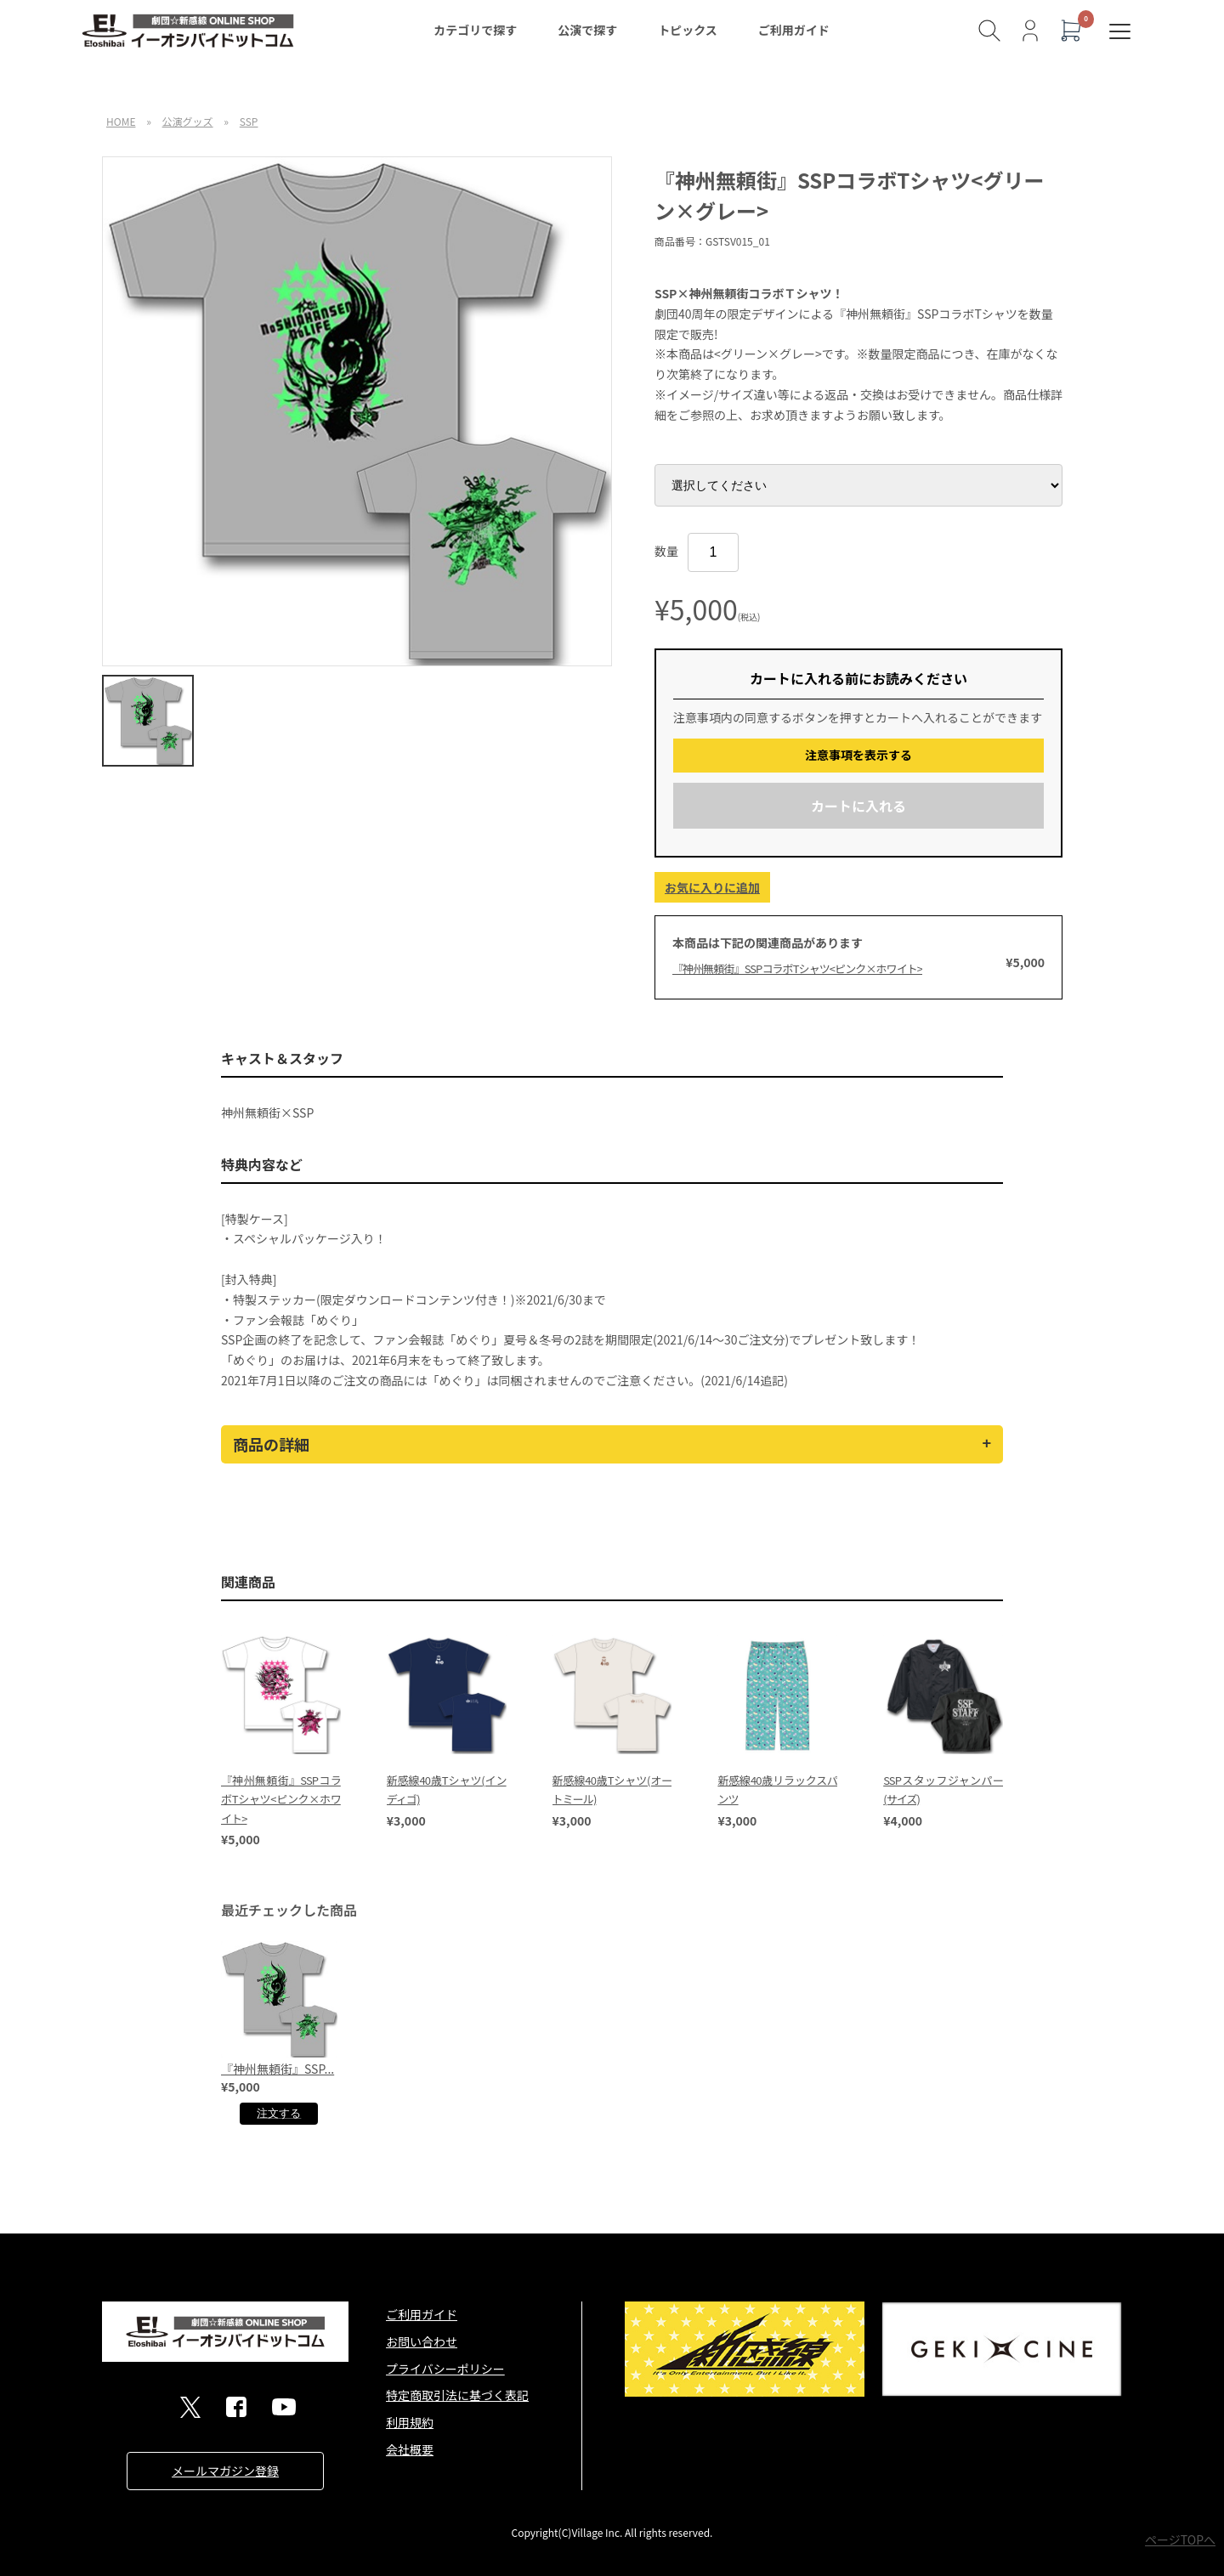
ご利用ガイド (794, 29)
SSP (249, 121)
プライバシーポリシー (445, 2368)
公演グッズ (187, 121)
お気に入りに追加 (712, 887)
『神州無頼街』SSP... (277, 2068)
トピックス (687, 29)
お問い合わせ (421, 2341)
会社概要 (410, 2449)
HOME (120, 121)
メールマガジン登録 (225, 2470)
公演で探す (587, 29)
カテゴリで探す (475, 29)
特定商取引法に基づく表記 (457, 2394)
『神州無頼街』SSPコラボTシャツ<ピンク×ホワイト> (797, 968)
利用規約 (410, 2422)
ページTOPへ (1180, 2539)
